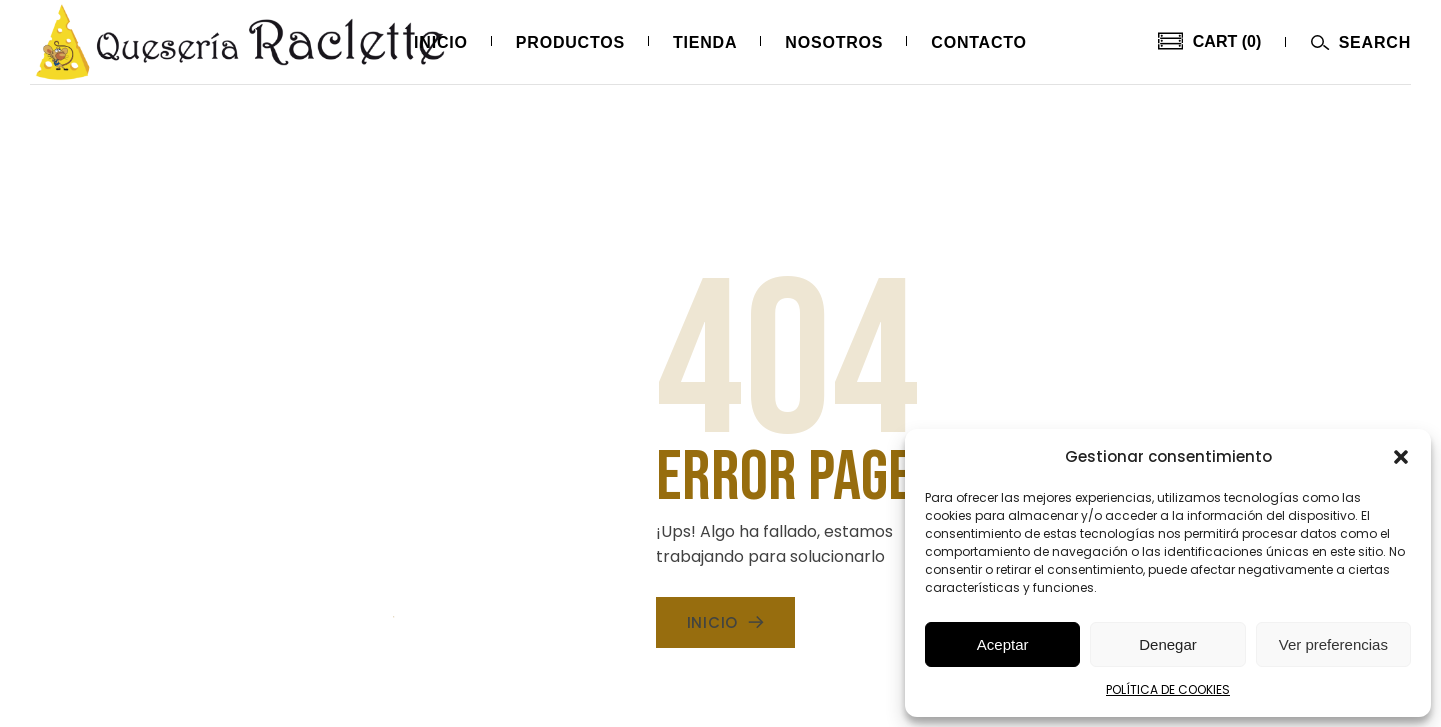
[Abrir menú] (1361, 42)
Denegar (1168, 644)
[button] (1401, 457)
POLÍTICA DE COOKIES (1168, 689)
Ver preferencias (1333, 644)
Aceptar (1003, 644)
